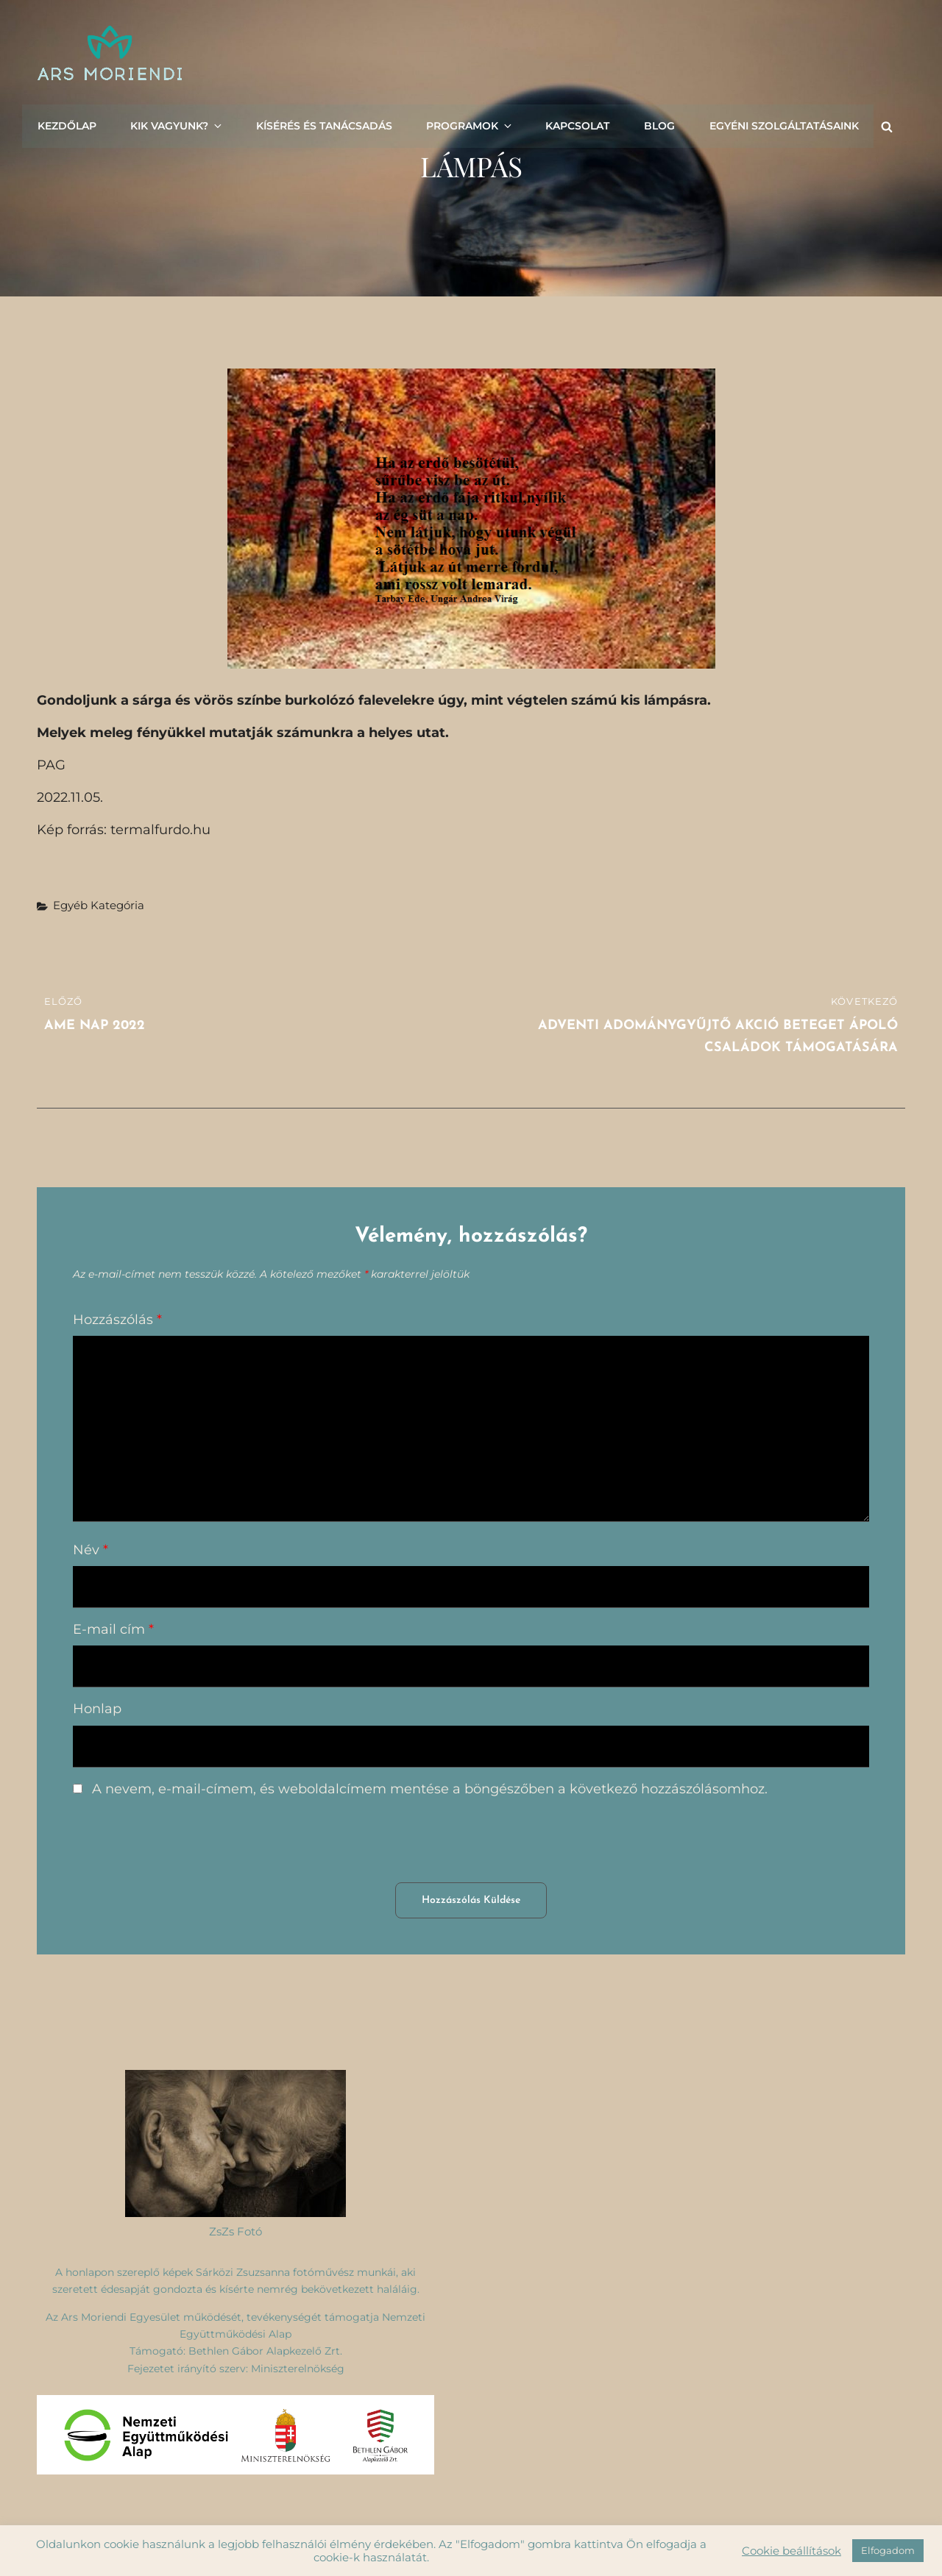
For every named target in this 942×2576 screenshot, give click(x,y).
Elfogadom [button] (888, 2550)
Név (90, 1550)
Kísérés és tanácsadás (320, 125)
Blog (650, 125)
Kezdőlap (66, 125)
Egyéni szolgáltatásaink (774, 125)
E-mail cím (113, 1629)
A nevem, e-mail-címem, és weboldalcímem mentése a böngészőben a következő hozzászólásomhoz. (430, 1789)
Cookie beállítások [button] (791, 2551)
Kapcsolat (570, 125)
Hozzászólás (117, 1320)
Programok (465, 125)
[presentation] (185, 1846)
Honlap (97, 1709)
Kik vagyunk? (175, 125)
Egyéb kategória (98, 905)
